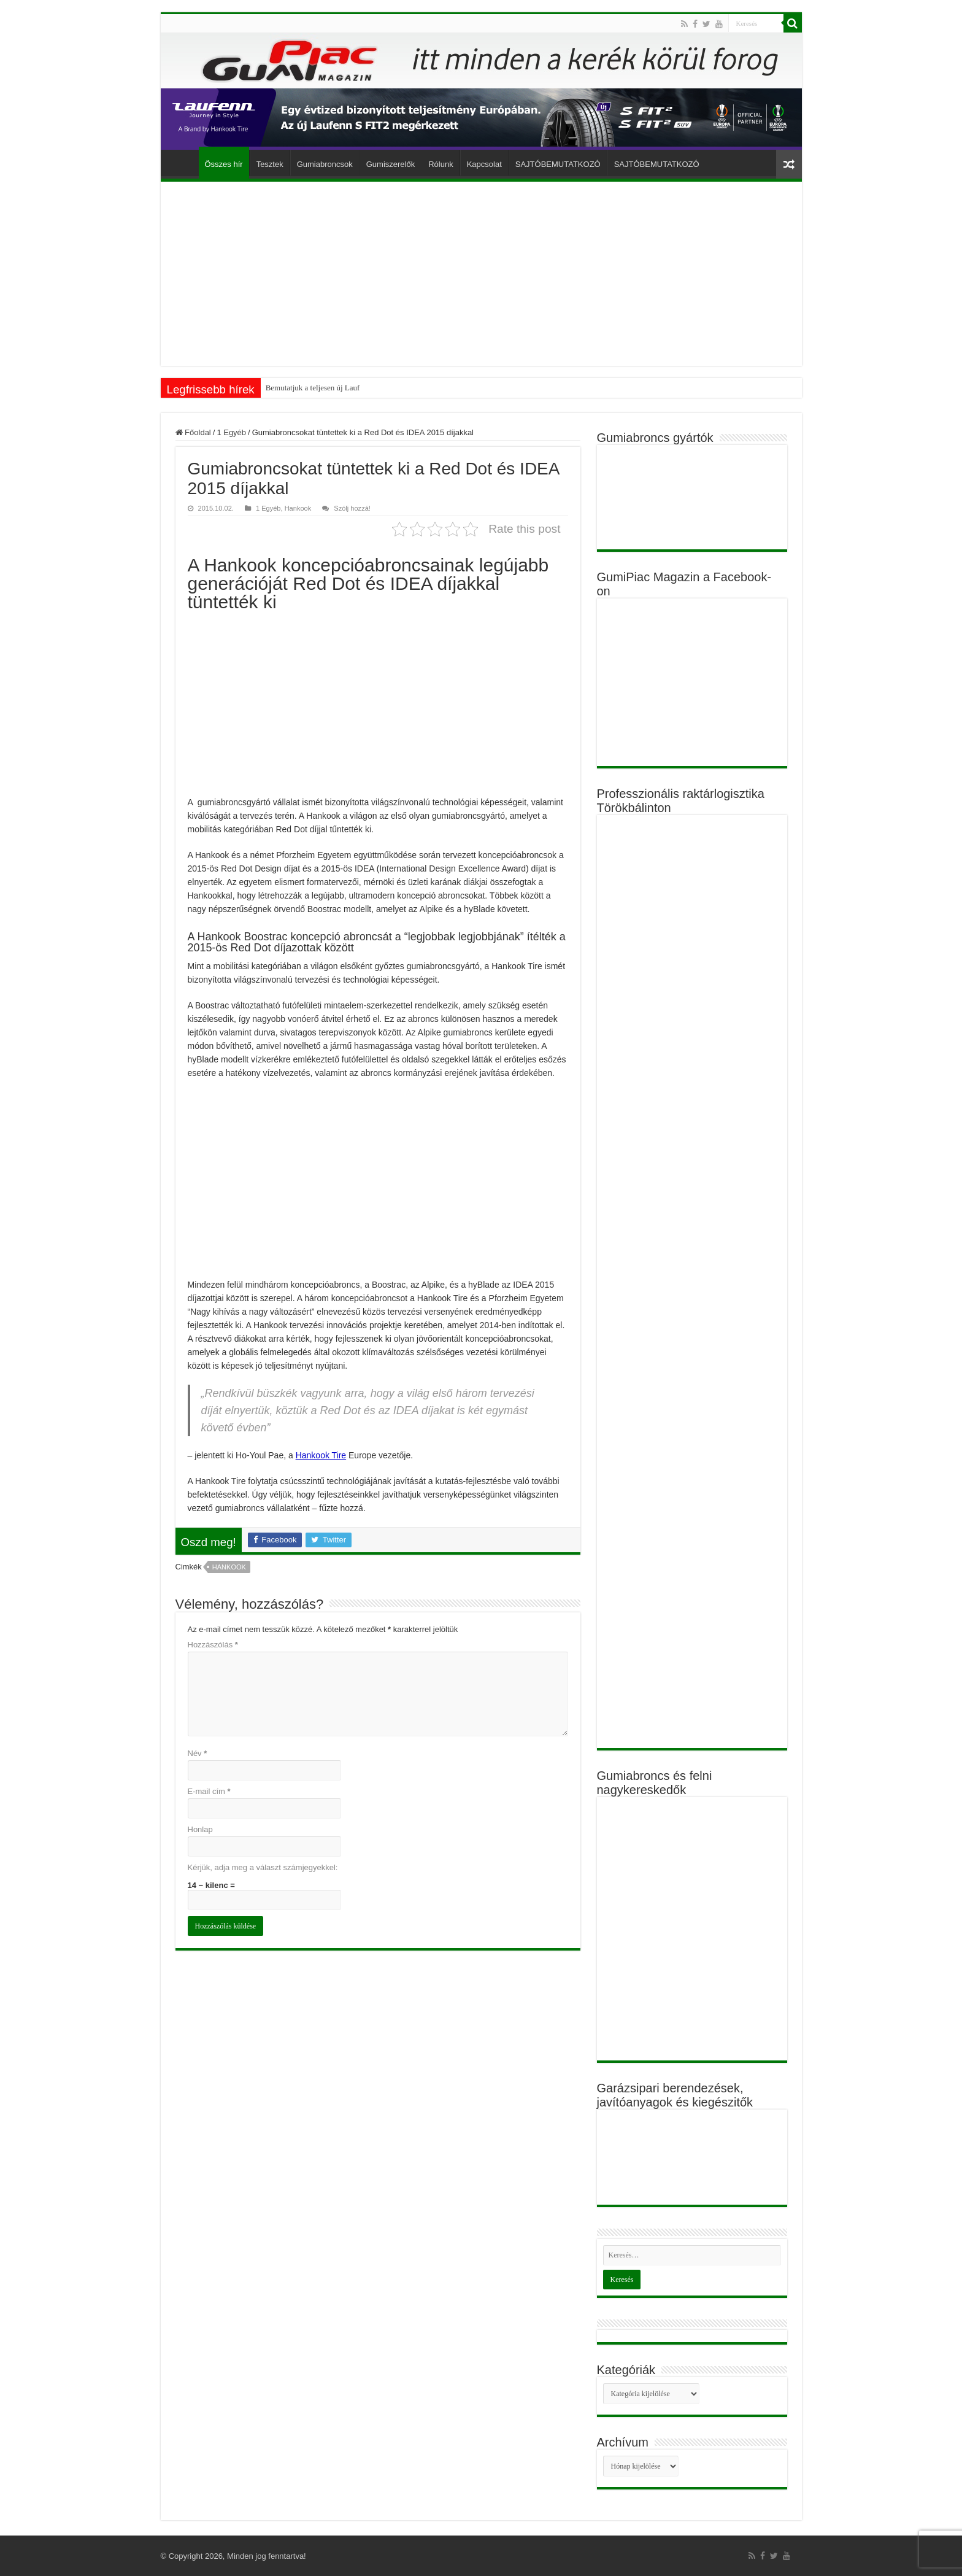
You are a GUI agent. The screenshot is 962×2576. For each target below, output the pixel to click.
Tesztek (269, 164)
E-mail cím (209, 1791)
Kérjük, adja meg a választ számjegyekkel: (263, 1867)
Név (197, 1753)
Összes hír (224, 164)
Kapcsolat (484, 164)
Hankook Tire (321, 1455)
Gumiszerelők (390, 164)
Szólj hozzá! (352, 508)
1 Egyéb (231, 432)
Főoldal (183, 163)
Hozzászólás (213, 1644)
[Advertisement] (481, 274)
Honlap (200, 1829)
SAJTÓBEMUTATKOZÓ (558, 164)
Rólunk (440, 164)
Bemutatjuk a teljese (298, 387)
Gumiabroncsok (325, 164)
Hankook (298, 508)
